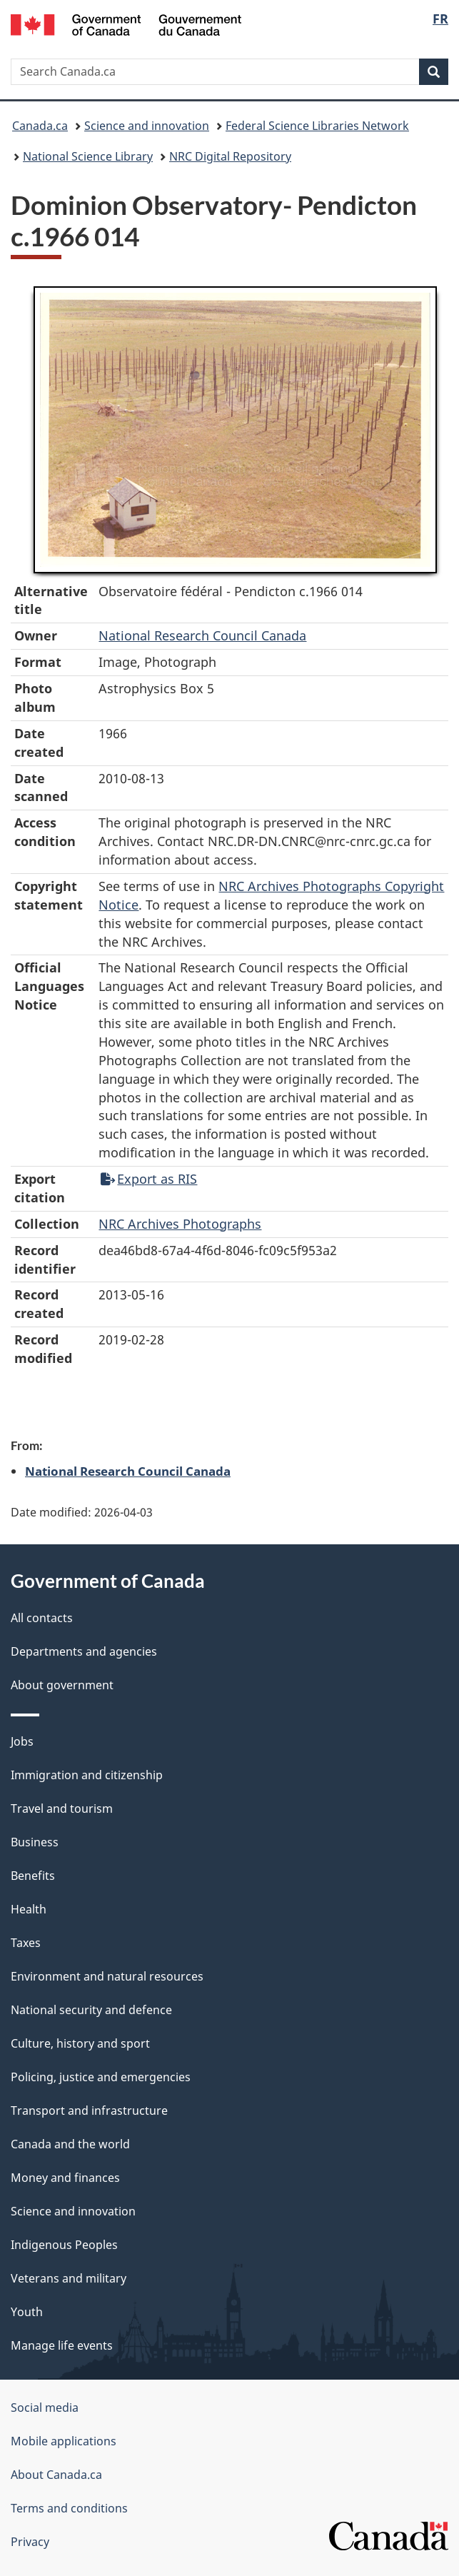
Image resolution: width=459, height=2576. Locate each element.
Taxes (26, 1943)
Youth (27, 2312)
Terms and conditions (69, 2508)
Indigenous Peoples (64, 2245)
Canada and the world (70, 2144)
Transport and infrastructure (89, 2110)
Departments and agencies (84, 1651)
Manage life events (62, 2345)
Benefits (33, 1875)
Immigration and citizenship (87, 1775)
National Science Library (88, 156)
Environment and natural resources (107, 1976)
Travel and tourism (62, 1808)
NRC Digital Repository (230, 156)
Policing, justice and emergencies (101, 2077)
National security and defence (91, 2010)
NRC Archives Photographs (180, 1223)
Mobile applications (63, 2441)
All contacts (42, 1618)
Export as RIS (149, 1178)
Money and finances (65, 2177)
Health (28, 1909)
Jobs (22, 1741)
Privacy (30, 2542)
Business (35, 1842)
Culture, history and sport (80, 2043)
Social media (45, 2407)
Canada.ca (40, 126)
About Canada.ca (56, 2474)
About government (62, 1685)
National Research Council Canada (202, 635)
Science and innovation (146, 126)
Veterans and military (68, 2278)
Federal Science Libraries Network (317, 126)
